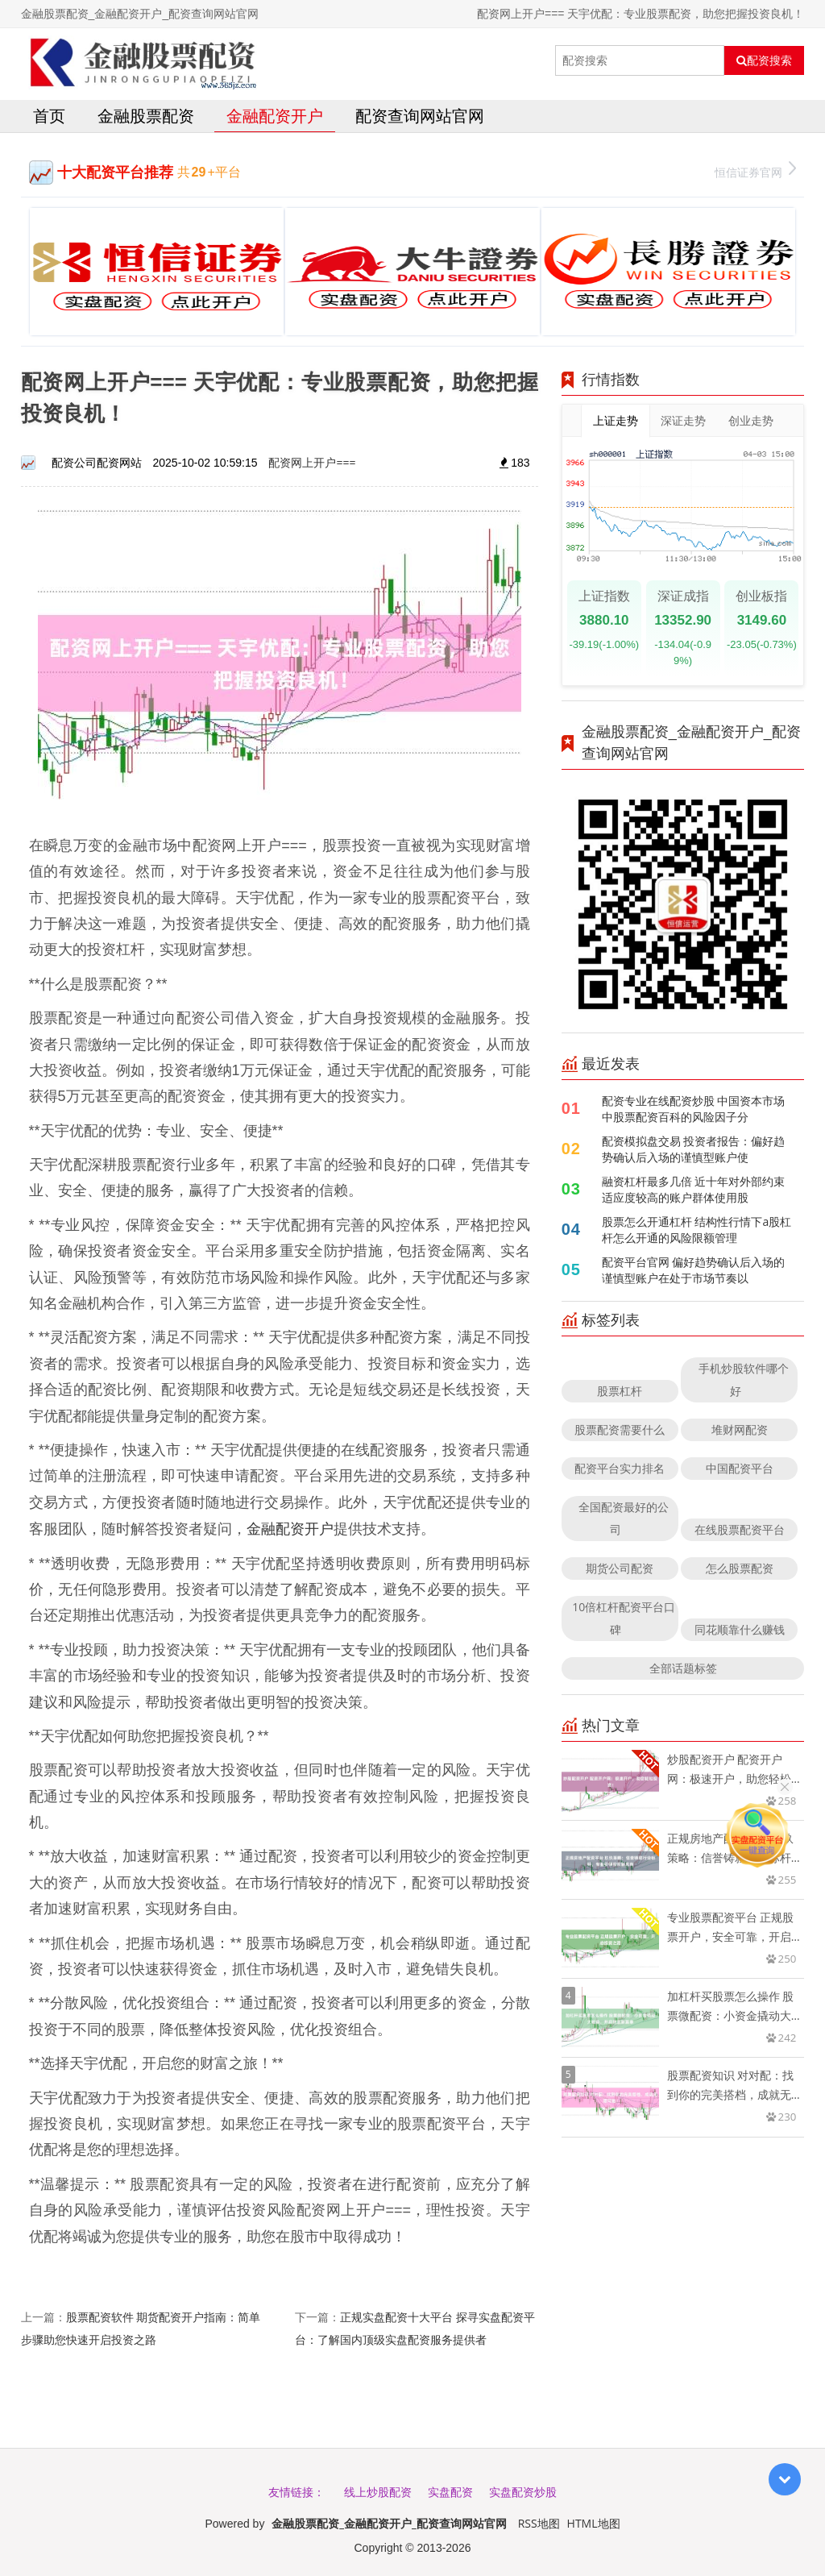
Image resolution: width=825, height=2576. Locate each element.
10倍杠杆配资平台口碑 (623, 1618)
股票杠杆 (619, 1390)
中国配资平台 (739, 1468)
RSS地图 (539, 2523)
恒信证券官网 (755, 170)
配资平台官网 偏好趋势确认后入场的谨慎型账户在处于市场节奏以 (694, 1270)
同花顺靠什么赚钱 (739, 1629)
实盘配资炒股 (523, 2491)
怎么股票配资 (739, 1568)
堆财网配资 (739, 1429)
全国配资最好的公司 (623, 1518)
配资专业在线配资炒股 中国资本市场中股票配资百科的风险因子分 (694, 1108)
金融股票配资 (145, 116)
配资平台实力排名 (619, 1468)
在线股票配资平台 (739, 1529)
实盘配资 (450, 2491)
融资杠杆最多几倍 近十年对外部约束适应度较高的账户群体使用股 (694, 1189)
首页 (49, 116)
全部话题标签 (683, 1668)
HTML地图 (593, 2523)
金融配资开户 (274, 116)
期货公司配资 (619, 1568)
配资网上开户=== (311, 462)
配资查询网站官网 (419, 116)
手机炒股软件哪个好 (744, 1379)
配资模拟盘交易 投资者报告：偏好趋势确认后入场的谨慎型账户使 (694, 1149)
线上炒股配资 (378, 2491)
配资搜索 (764, 60)
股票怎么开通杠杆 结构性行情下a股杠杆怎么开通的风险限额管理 (696, 1229)
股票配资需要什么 (619, 1429)
